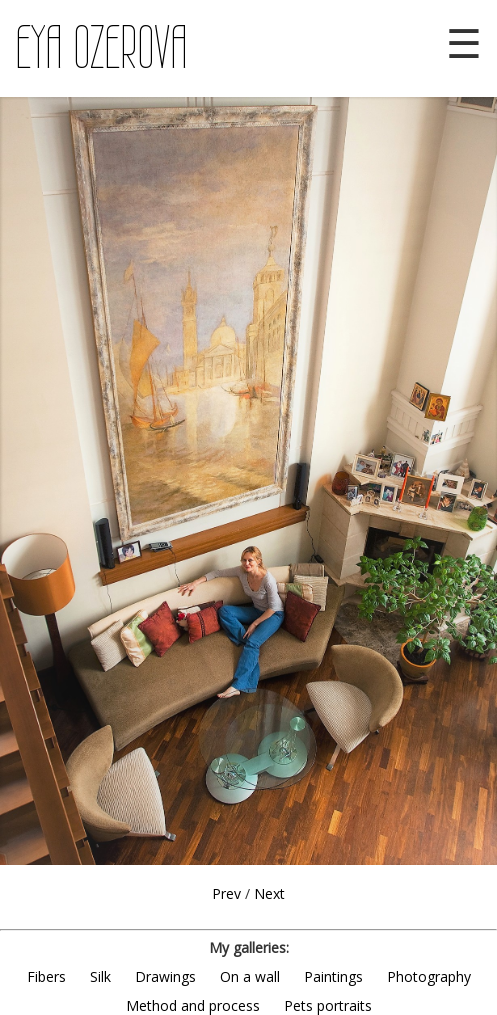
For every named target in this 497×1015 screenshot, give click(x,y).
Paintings (333, 976)
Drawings (165, 976)
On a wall (250, 976)
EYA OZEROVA (101, 48)
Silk (100, 976)
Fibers (46, 976)
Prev (226, 893)
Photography (429, 976)
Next (269, 893)
